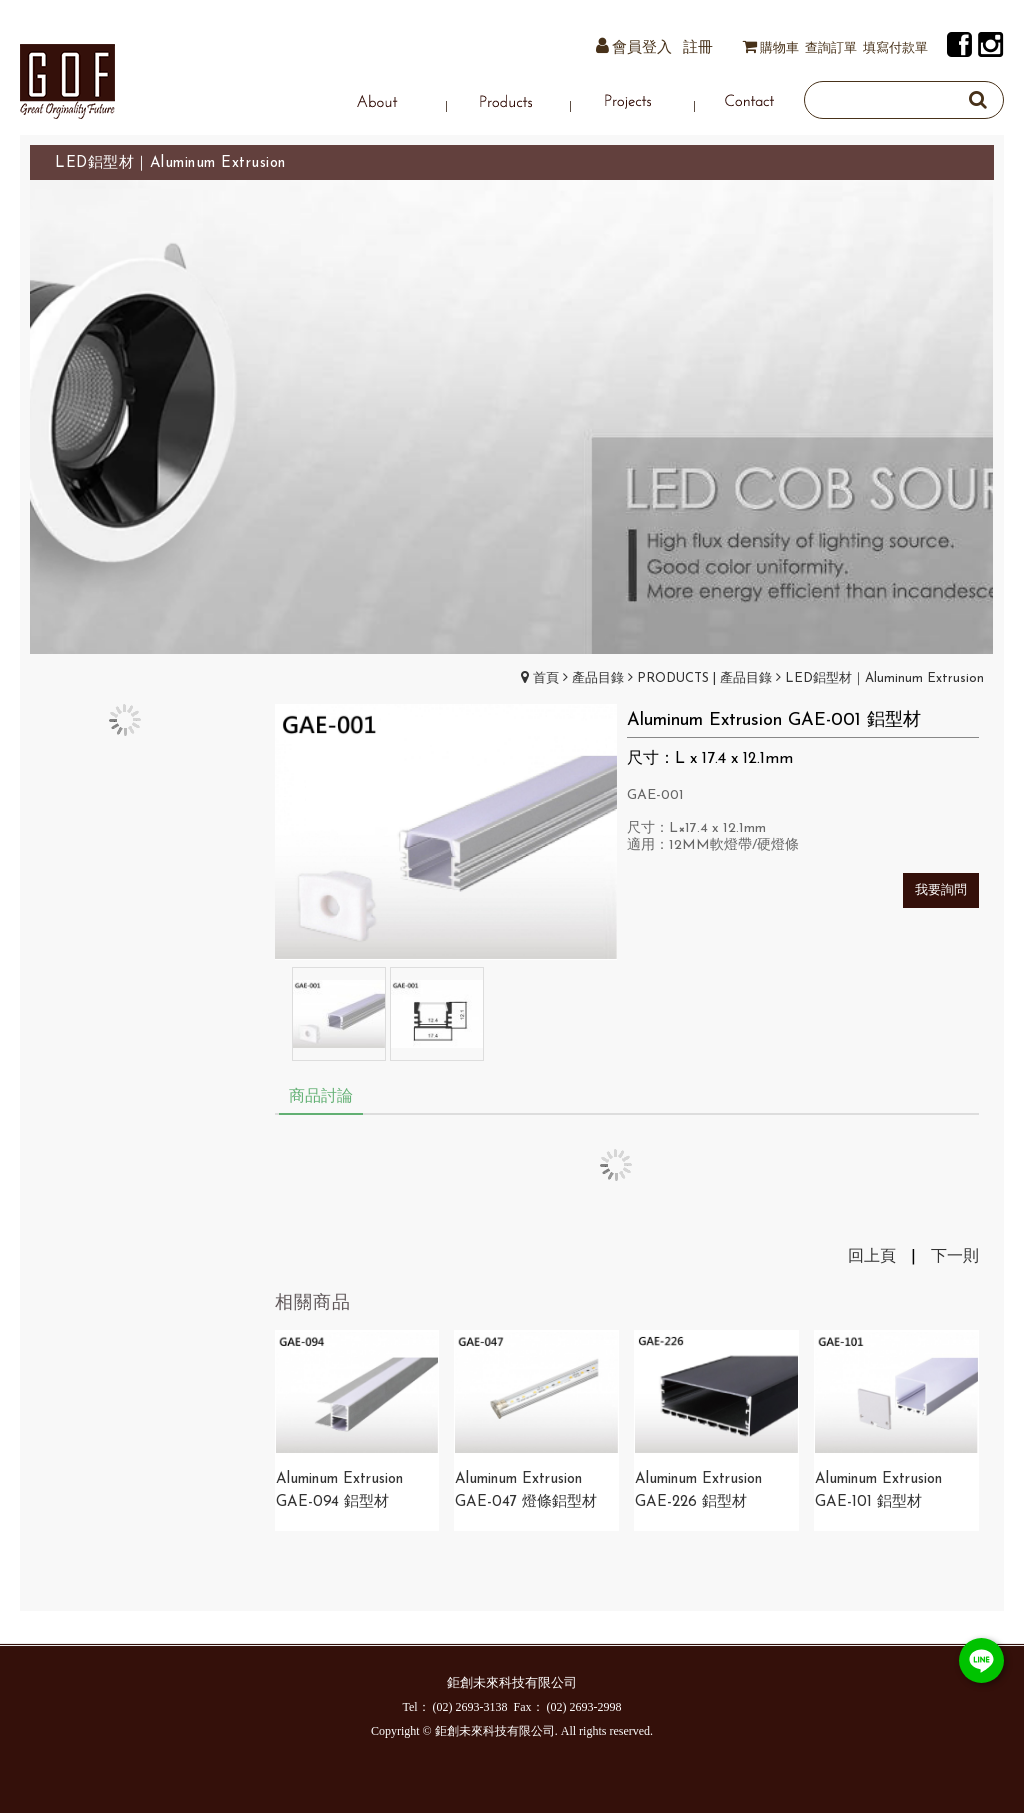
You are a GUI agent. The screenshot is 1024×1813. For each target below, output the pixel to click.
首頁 (546, 678)
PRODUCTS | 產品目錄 (704, 678)
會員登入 (642, 48)
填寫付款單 (895, 48)
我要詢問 (941, 890)
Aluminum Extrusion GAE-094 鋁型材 (339, 1491)
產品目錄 (598, 678)
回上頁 (872, 1257)
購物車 (779, 48)
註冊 (698, 48)
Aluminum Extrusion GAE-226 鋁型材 (698, 1491)
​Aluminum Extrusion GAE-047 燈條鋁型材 (526, 1491)
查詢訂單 (831, 48)
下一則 (955, 1257)
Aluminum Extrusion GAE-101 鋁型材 (878, 1491)
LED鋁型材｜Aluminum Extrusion (884, 678)
